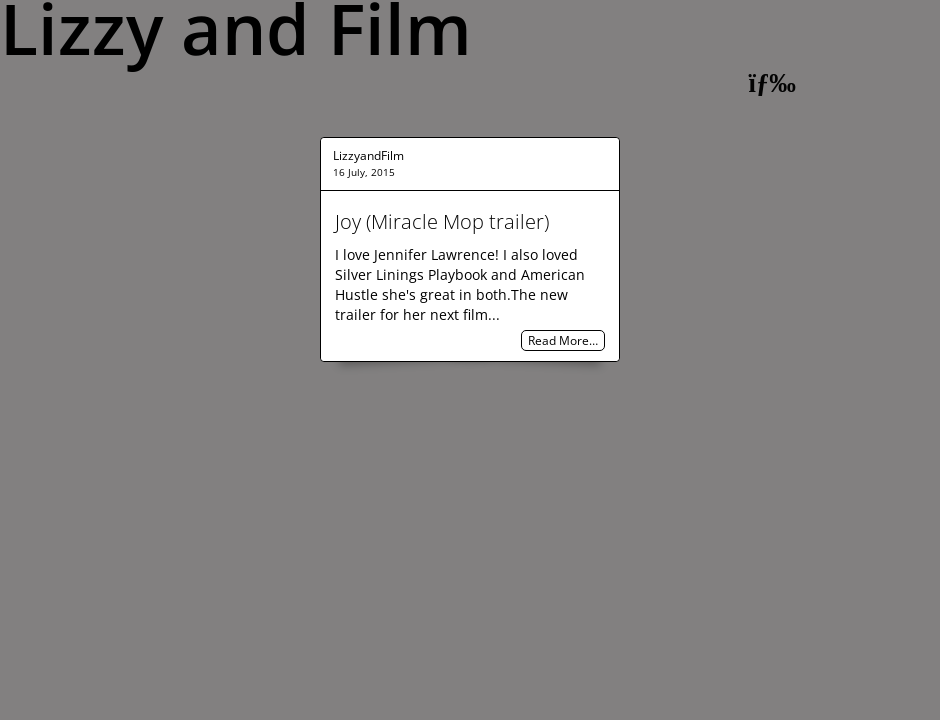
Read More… (563, 340)
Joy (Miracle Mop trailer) (442, 221)
